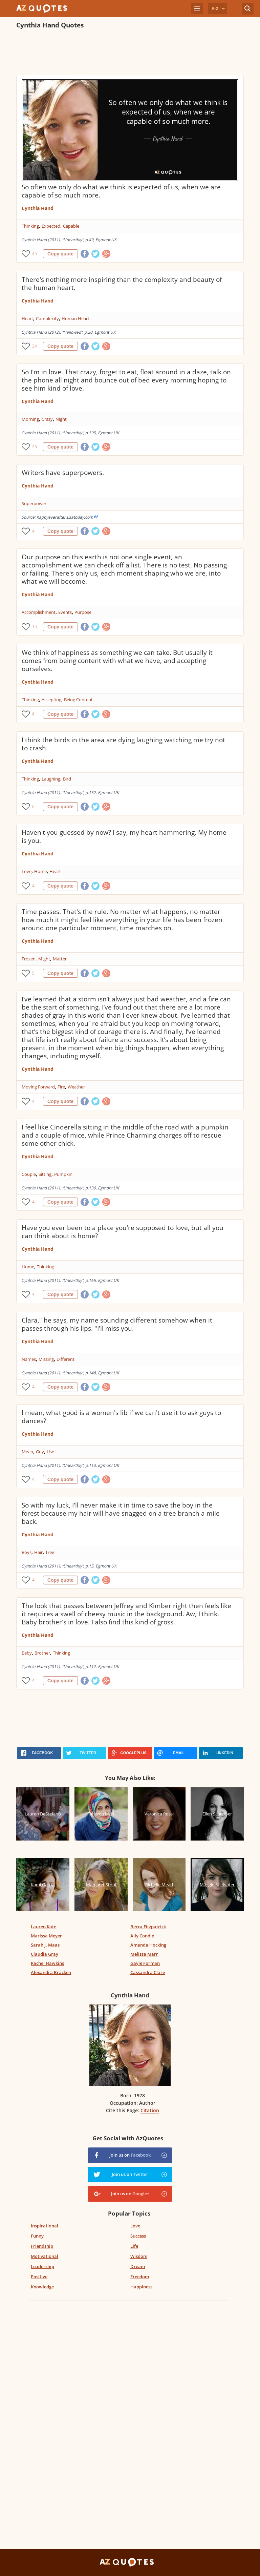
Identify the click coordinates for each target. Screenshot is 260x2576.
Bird (67, 779)
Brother (42, 1653)
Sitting (45, 1174)
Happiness (141, 2287)
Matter (60, 959)
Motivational (44, 2256)
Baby (27, 1653)
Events (65, 612)
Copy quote (60, 253)
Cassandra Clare (147, 1972)
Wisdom (138, 2256)
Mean (27, 1452)
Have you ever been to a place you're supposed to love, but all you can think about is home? (122, 1232)
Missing (46, 1359)
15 (34, 626)
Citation (149, 2110)
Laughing (51, 779)
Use (50, 1452)
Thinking (30, 226)
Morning (30, 419)
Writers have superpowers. (63, 473)
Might (44, 959)
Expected (51, 226)
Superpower (34, 503)
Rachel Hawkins (47, 1963)
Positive (39, 2276)
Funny (37, 2236)
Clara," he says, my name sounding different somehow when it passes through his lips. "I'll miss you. (117, 1324)
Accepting (51, 700)
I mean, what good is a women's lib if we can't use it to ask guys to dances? (121, 1417)
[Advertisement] (130, 53)
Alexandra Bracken (51, 1972)
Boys (26, 1552)
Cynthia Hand (37, 208)
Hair (38, 1552)
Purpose (82, 612)
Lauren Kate (43, 1927)
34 (34, 346)
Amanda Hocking (148, 1945)
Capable (71, 226)
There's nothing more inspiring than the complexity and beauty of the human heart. (122, 283)
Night (61, 419)
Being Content (78, 700)
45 (34, 253)
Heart (27, 318)
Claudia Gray (44, 1954)
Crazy (47, 419)
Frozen (29, 959)
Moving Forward (38, 1087)
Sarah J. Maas (45, 1945)
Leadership (42, 2266)
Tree (49, 1552)
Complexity (47, 318)
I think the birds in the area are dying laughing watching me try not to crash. (123, 744)
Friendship (42, 2246)
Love (26, 871)
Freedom (139, 2276)
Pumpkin (63, 1174)
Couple (29, 1174)
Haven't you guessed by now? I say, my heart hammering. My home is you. (124, 836)
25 (34, 447)
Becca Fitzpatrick (148, 1927)
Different (65, 1359)
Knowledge (42, 2287)
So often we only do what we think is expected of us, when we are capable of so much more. (121, 191)
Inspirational (44, 2226)
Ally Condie (142, 1936)
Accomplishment (39, 612)
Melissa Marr (144, 1954)
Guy (40, 1452)
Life (134, 2246)
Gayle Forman (145, 1963)
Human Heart (75, 318)
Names (29, 1359)
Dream (137, 2266)
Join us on (130, 2155)
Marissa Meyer (46, 1936)
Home (40, 871)
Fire (61, 1087)
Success (138, 2236)
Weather (76, 1087)
